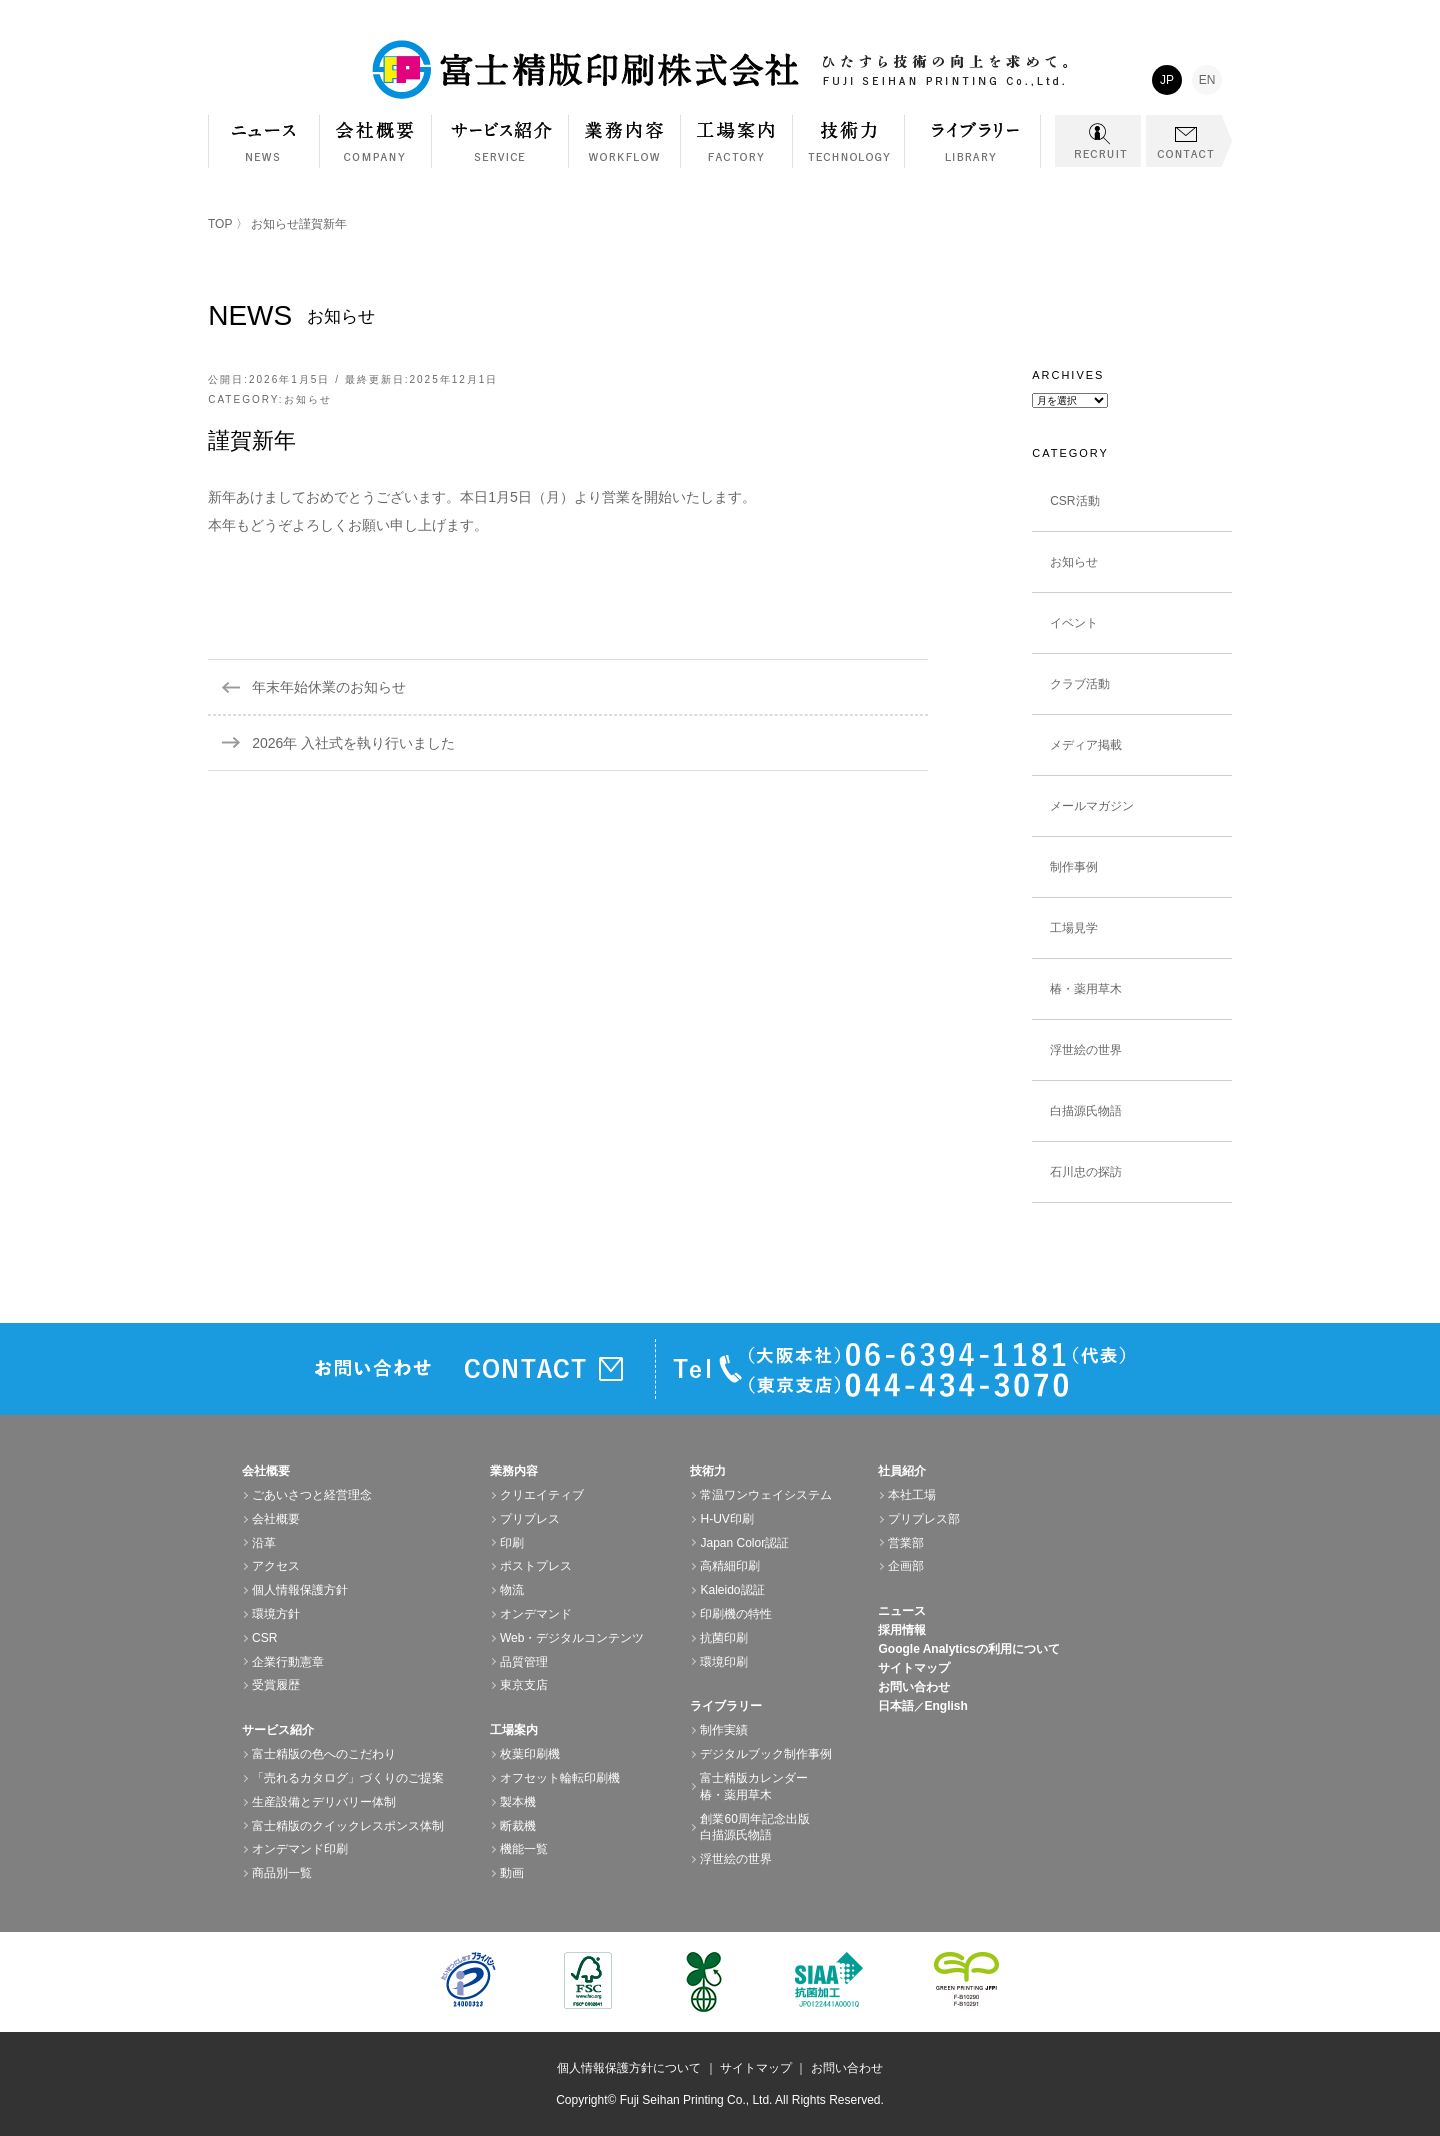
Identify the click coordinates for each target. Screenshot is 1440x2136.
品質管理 (524, 1662)
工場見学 (1074, 928)
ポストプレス (536, 1566)
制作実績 (724, 1730)
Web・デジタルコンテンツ (572, 1638)
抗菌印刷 (724, 1638)
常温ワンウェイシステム (766, 1495)
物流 (512, 1590)
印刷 (512, 1543)
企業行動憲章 (288, 1662)
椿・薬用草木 (1086, 989)
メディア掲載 (1086, 745)
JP (1167, 80)
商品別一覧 (282, 1873)
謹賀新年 (252, 440)
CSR (264, 1638)
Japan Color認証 (744, 1543)
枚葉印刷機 (530, 1754)
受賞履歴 (276, 1685)
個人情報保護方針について (629, 2068)
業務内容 (625, 151)
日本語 (896, 1706)
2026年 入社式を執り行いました (353, 743)
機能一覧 (524, 1849)
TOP (220, 224)
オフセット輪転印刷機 (560, 1778)
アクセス (276, 1566)
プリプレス (530, 1519)
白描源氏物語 (1086, 1111)
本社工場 (912, 1495)
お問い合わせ (914, 1687)
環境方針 (276, 1614)
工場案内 (737, 151)
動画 (512, 1873)
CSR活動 (1074, 501)
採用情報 (902, 1630)
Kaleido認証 (732, 1590)
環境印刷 (724, 1662)
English (945, 1706)
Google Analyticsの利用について (969, 1649)
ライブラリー (973, 151)
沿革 (264, 1543)
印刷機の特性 (736, 1614)
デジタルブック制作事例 (766, 1754)
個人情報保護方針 (300, 1590)
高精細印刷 (730, 1566)
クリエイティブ (542, 1495)
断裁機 (518, 1826)
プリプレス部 (924, 1519)
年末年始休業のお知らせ (329, 687)
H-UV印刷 (726, 1519)
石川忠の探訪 (1086, 1172)
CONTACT (1189, 141)
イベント (1074, 623)
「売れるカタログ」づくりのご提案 (348, 1778)
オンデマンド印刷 (300, 1849)
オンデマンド (536, 1614)
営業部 (906, 1543)
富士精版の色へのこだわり (324, 1754)
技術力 (849, 151)
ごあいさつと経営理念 (312, 1495)
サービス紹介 (500, 151)
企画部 (906, 1566)
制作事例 (1074, 867)
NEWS (264, 141)
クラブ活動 (1080, 684)
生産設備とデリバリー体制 (324, 1802)
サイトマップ (914, 1668)
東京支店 (524, 1685)
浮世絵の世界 (1086, 1050)
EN (1207, 80)
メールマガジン (1092, 806)
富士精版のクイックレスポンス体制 (348, 1826)
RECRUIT (1098, 141)
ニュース (902, 1611)
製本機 (518, 1802)
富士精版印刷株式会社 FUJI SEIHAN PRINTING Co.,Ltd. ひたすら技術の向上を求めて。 (720, 70)
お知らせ (275, 224)
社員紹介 (902, 1471)
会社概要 (376, 151)
